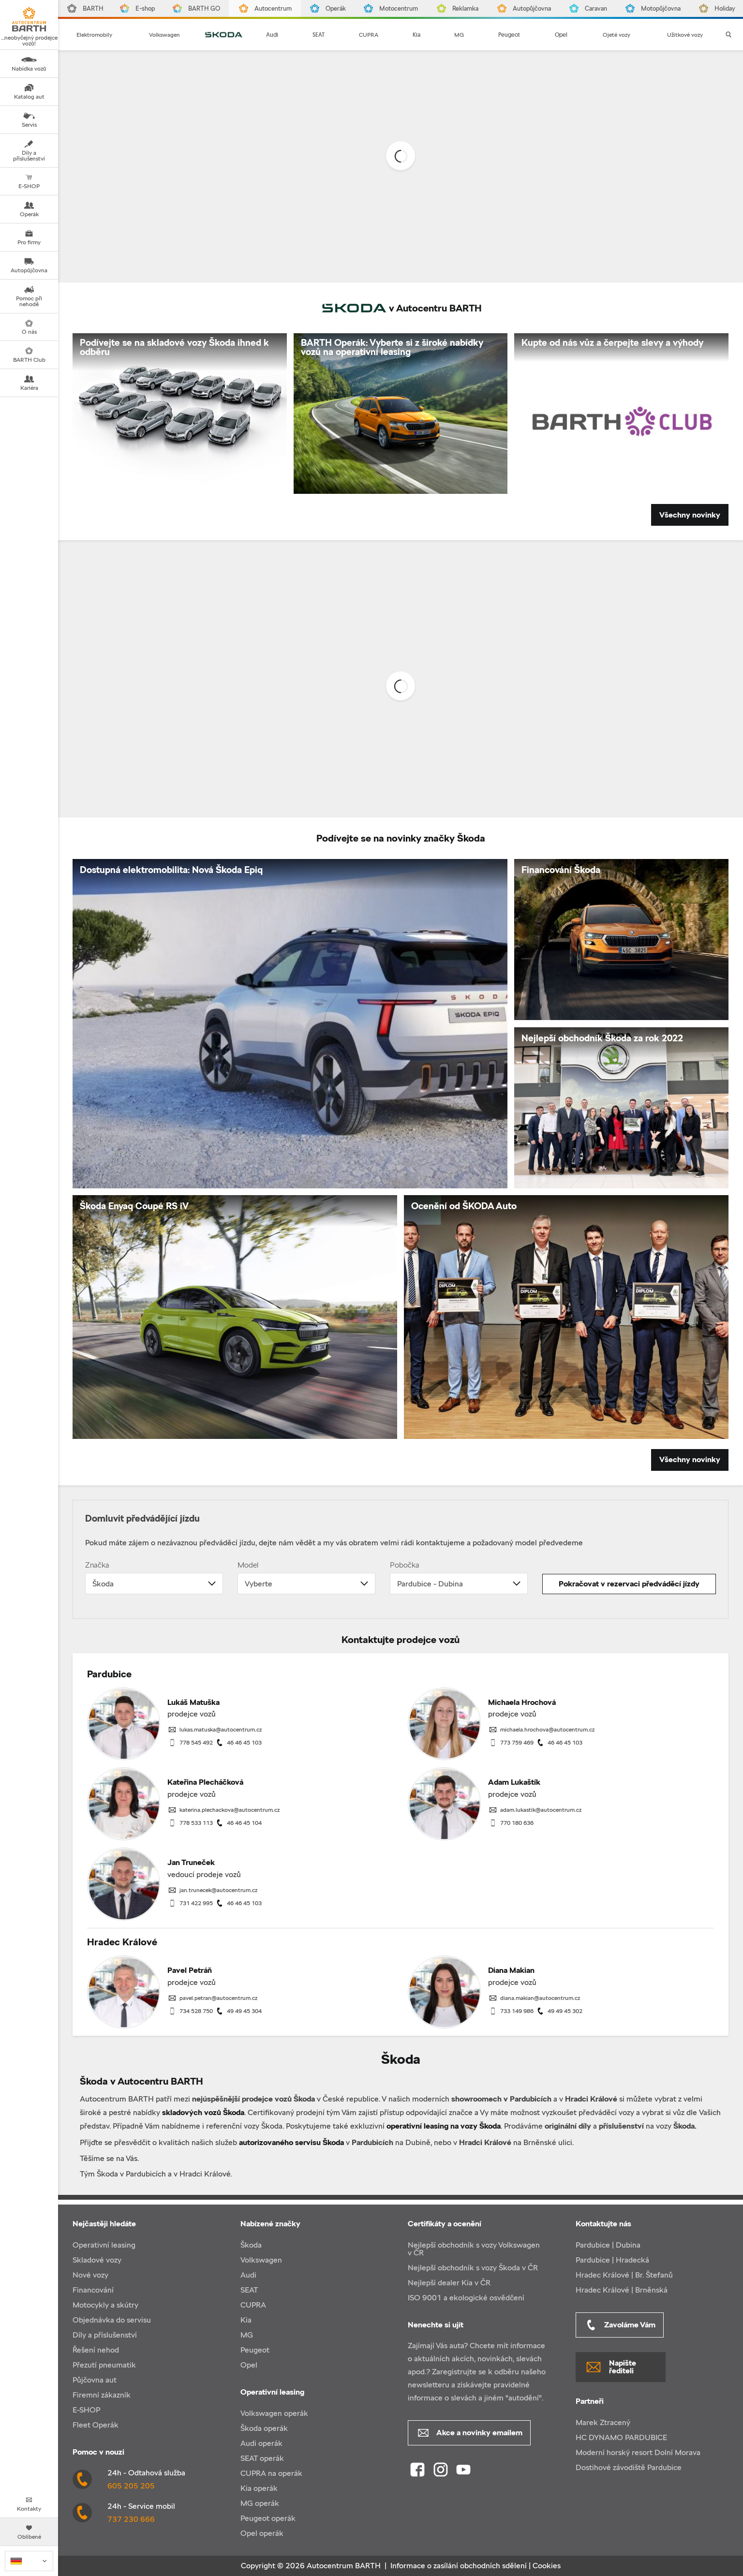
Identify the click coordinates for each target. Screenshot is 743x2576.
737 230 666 (131, 2519)
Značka (97, 1564)
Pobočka (404, 1564)
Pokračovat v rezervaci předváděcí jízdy (629, 1584)
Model (248, 1564)
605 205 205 (131, 2485)
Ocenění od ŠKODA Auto (464, 1206)
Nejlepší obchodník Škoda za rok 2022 (602, 1038)
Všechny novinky (689, 515)
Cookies (547, 2566)
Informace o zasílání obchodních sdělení (458, 2565)
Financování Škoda (560, 869)
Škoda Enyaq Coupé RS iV (134, 1206)
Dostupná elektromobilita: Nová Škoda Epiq (171, 869)
